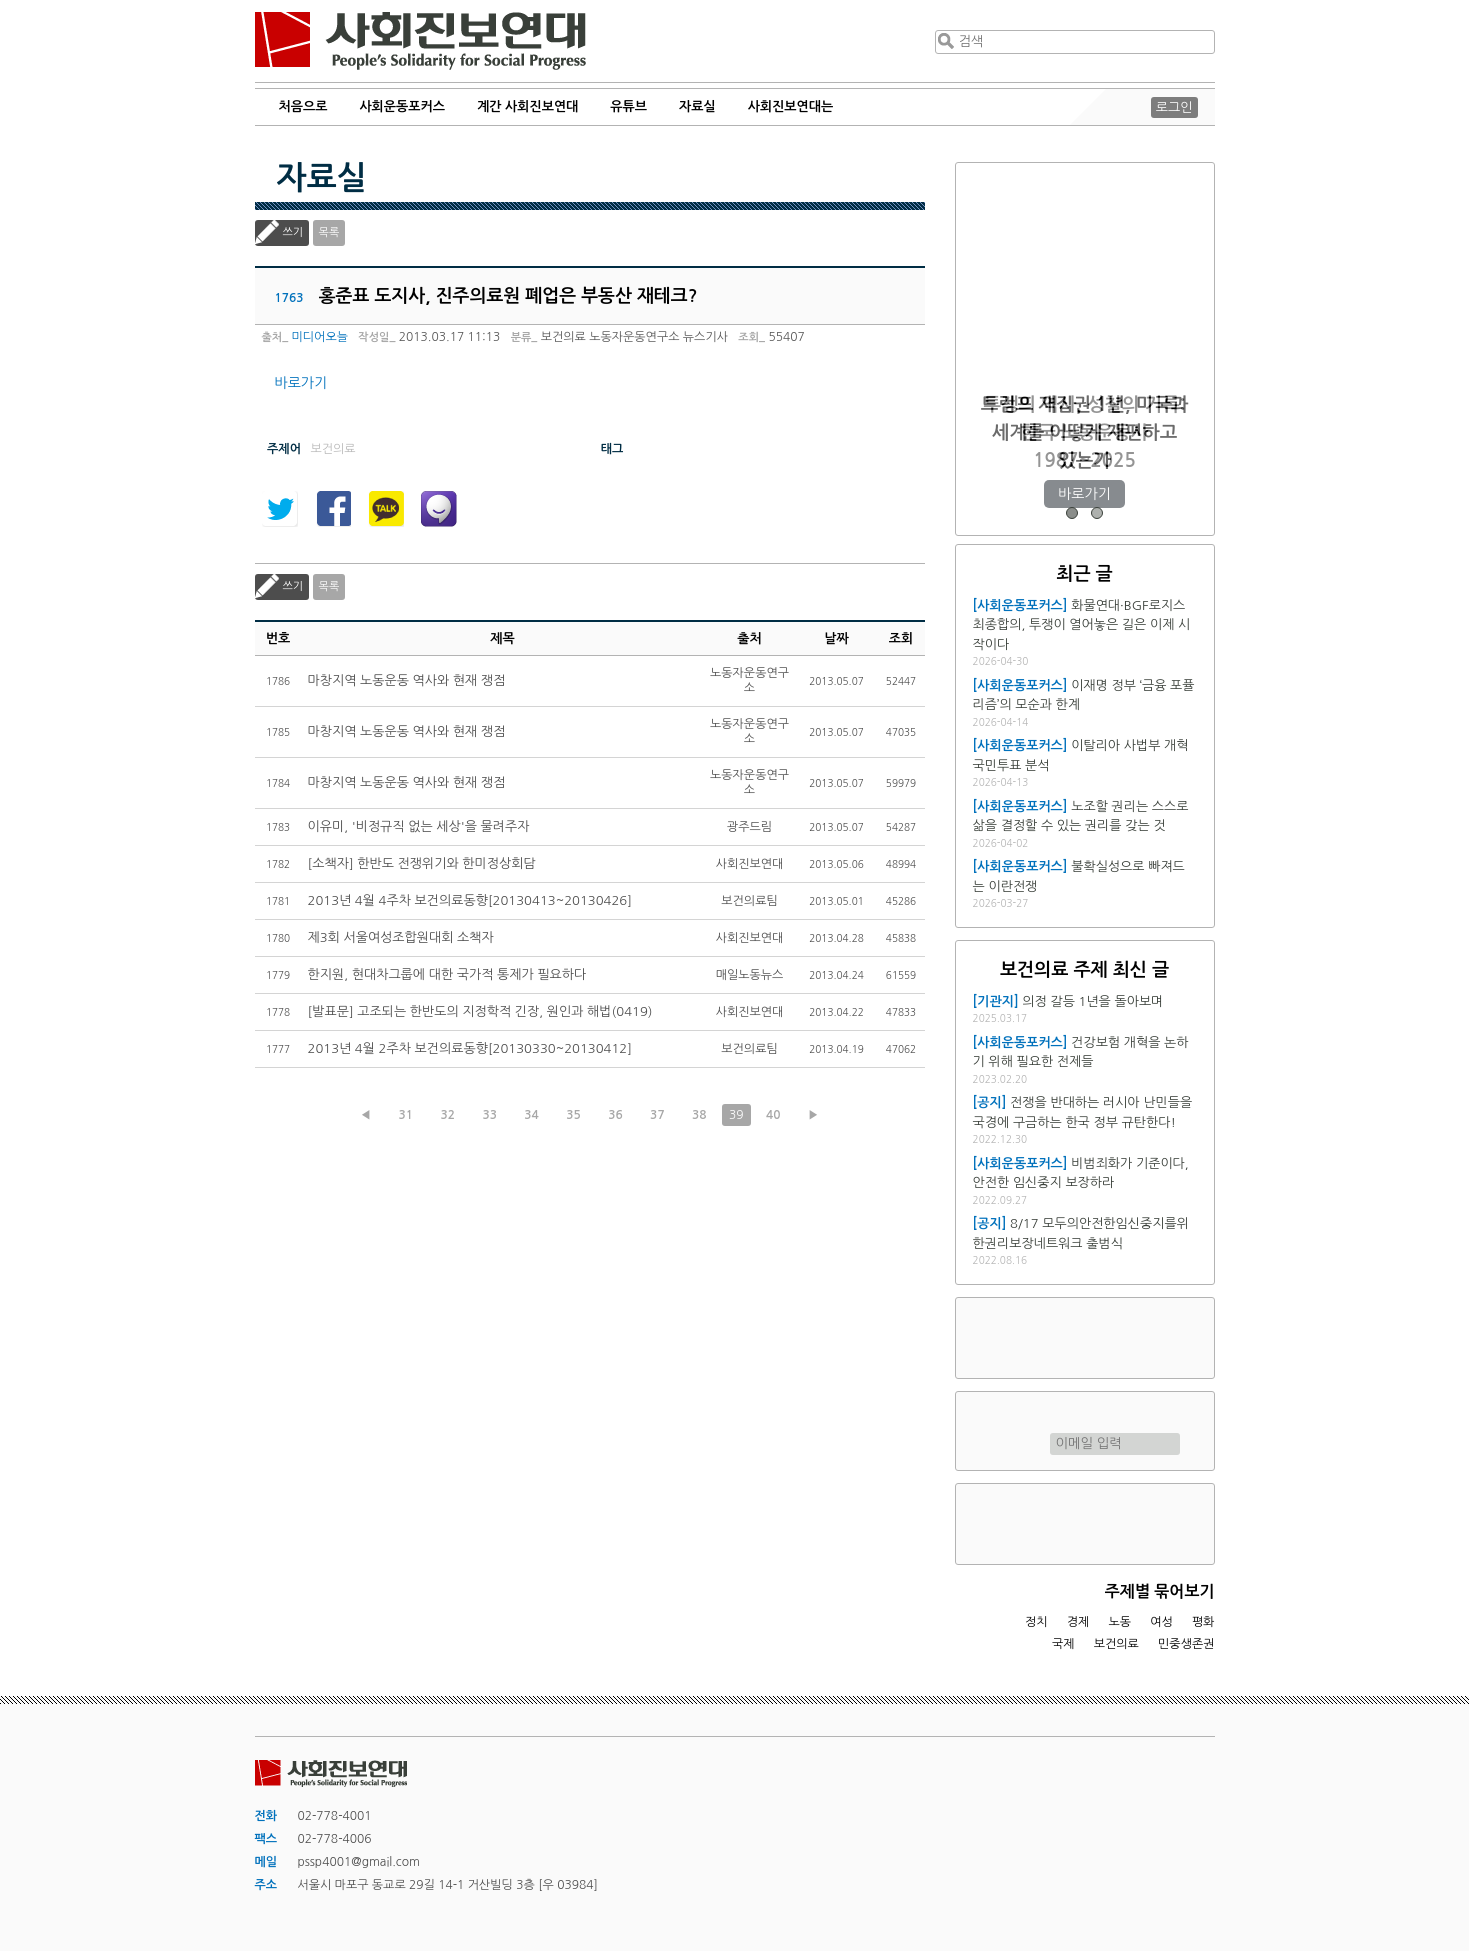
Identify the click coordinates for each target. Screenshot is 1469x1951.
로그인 (1174, 107)
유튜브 (628, 106)
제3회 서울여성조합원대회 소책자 (401, 937)
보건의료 (1116, 1644)
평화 (1203, 1622)
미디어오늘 (320, 337)
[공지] (990, 1102)
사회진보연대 (420, 41)
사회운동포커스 (402, 106)
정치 (1036, 1622)
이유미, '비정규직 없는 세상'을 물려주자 (419, 826)
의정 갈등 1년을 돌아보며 (1092, 1001)
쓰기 (293, 232)
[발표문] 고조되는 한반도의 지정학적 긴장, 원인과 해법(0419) (480, 1011)
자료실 (697, 106)
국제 (1063, 1644)
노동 (1119, 1622)
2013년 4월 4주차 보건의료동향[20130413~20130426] (470, 900)
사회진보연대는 (791, 106)
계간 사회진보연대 (527, 106)
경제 (1078, 1622)
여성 (1161, 1622)
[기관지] (996, 1001)
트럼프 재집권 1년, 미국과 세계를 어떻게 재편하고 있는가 (1084, 432)
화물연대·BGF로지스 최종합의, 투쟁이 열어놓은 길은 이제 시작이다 (1082, 625)
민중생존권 (1186, 1644)
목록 (329, 232)
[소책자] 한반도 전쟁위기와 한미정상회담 (422, 863)
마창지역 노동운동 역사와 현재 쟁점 (407, 680)
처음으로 (303, 106)
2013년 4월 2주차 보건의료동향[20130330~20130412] (470, 1048)
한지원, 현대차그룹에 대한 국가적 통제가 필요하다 (447, 974)
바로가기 (301, 383)
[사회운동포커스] (1020, 605)
